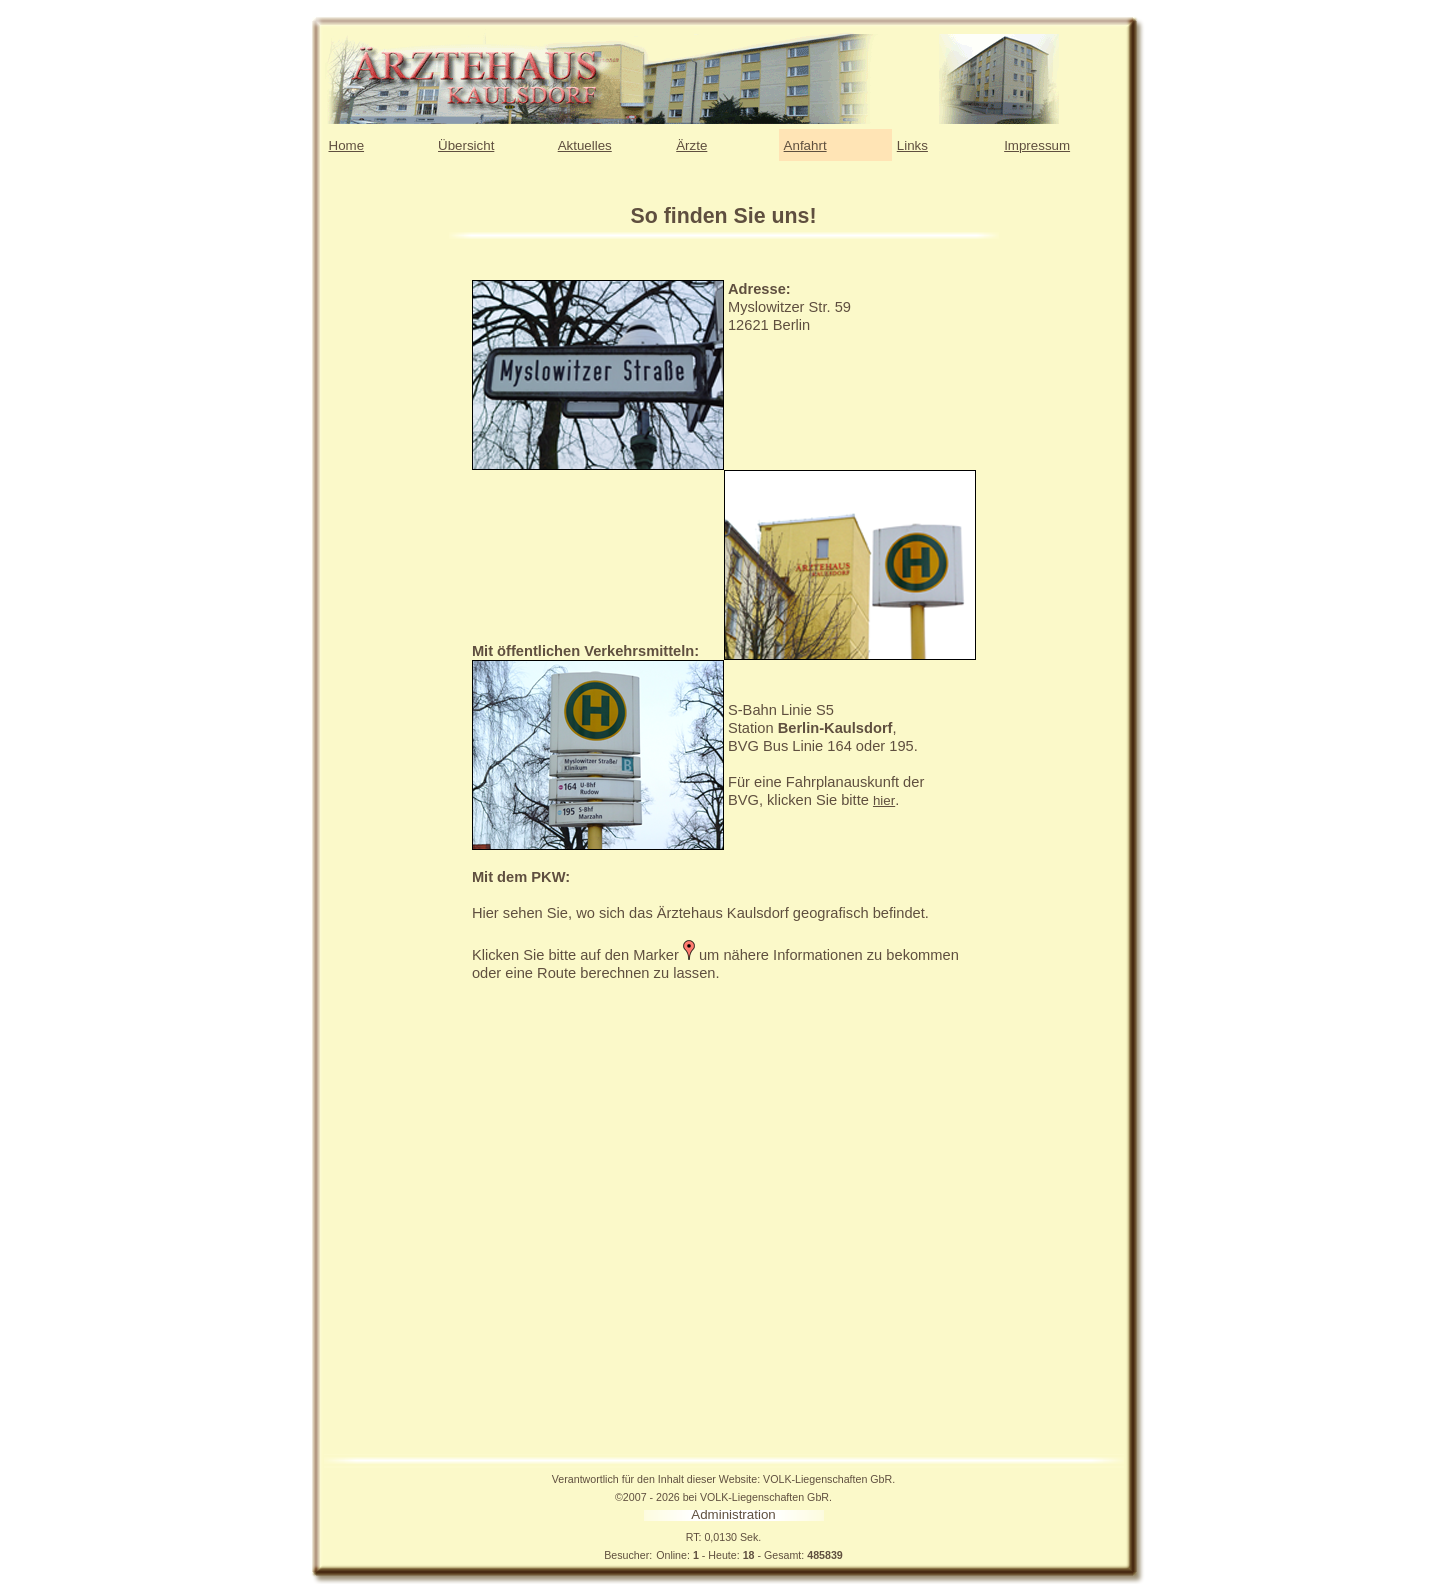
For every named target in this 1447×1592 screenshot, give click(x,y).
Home (347, 145)
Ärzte (691, 145)
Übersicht (466, 145)
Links (912, 145)
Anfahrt (805, 145)
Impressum (1037, 145)
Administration (733, 1514)
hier (884, 800)
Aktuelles (585, 145)
